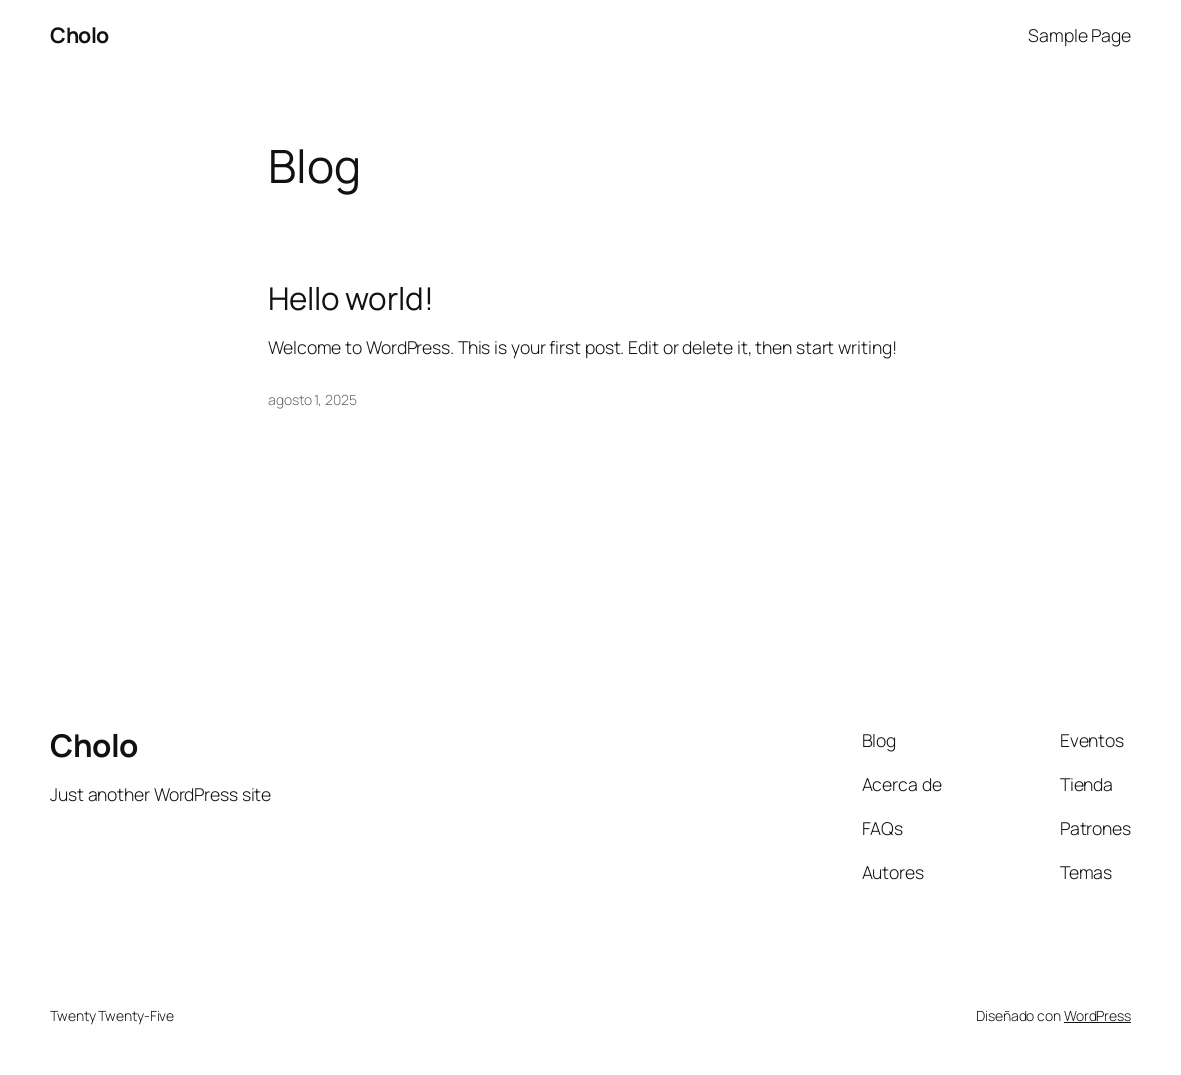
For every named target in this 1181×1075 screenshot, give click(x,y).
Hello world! (351, 298)
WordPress (1097, 1015)
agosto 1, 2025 (312, 399)
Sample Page (1079, 35)
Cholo (79, 34)
